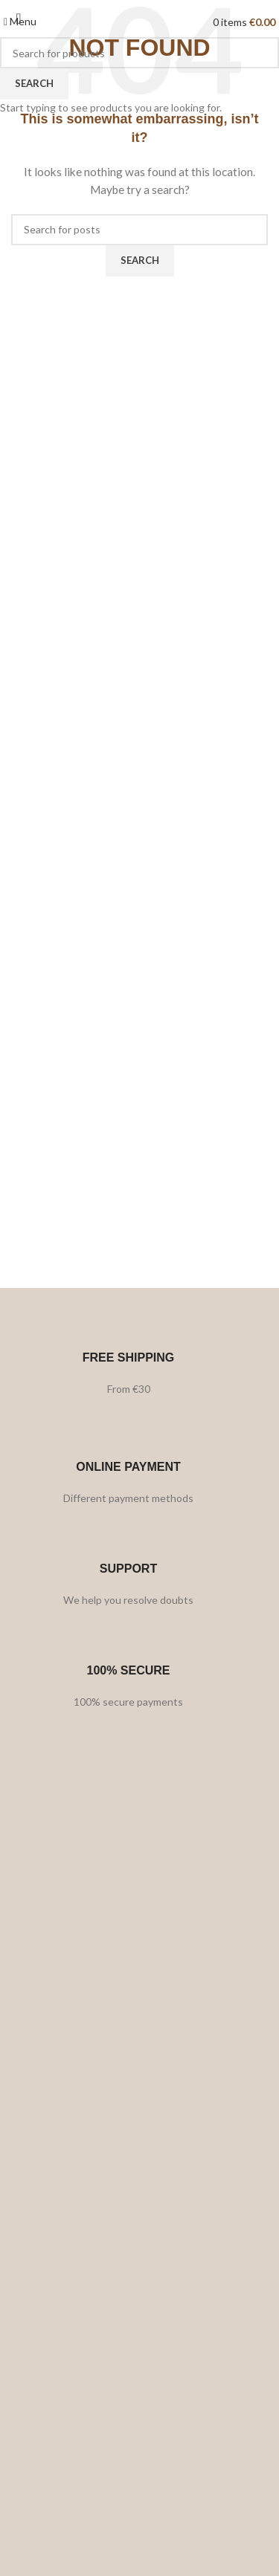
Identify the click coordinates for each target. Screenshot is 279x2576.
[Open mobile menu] (20, 21)
